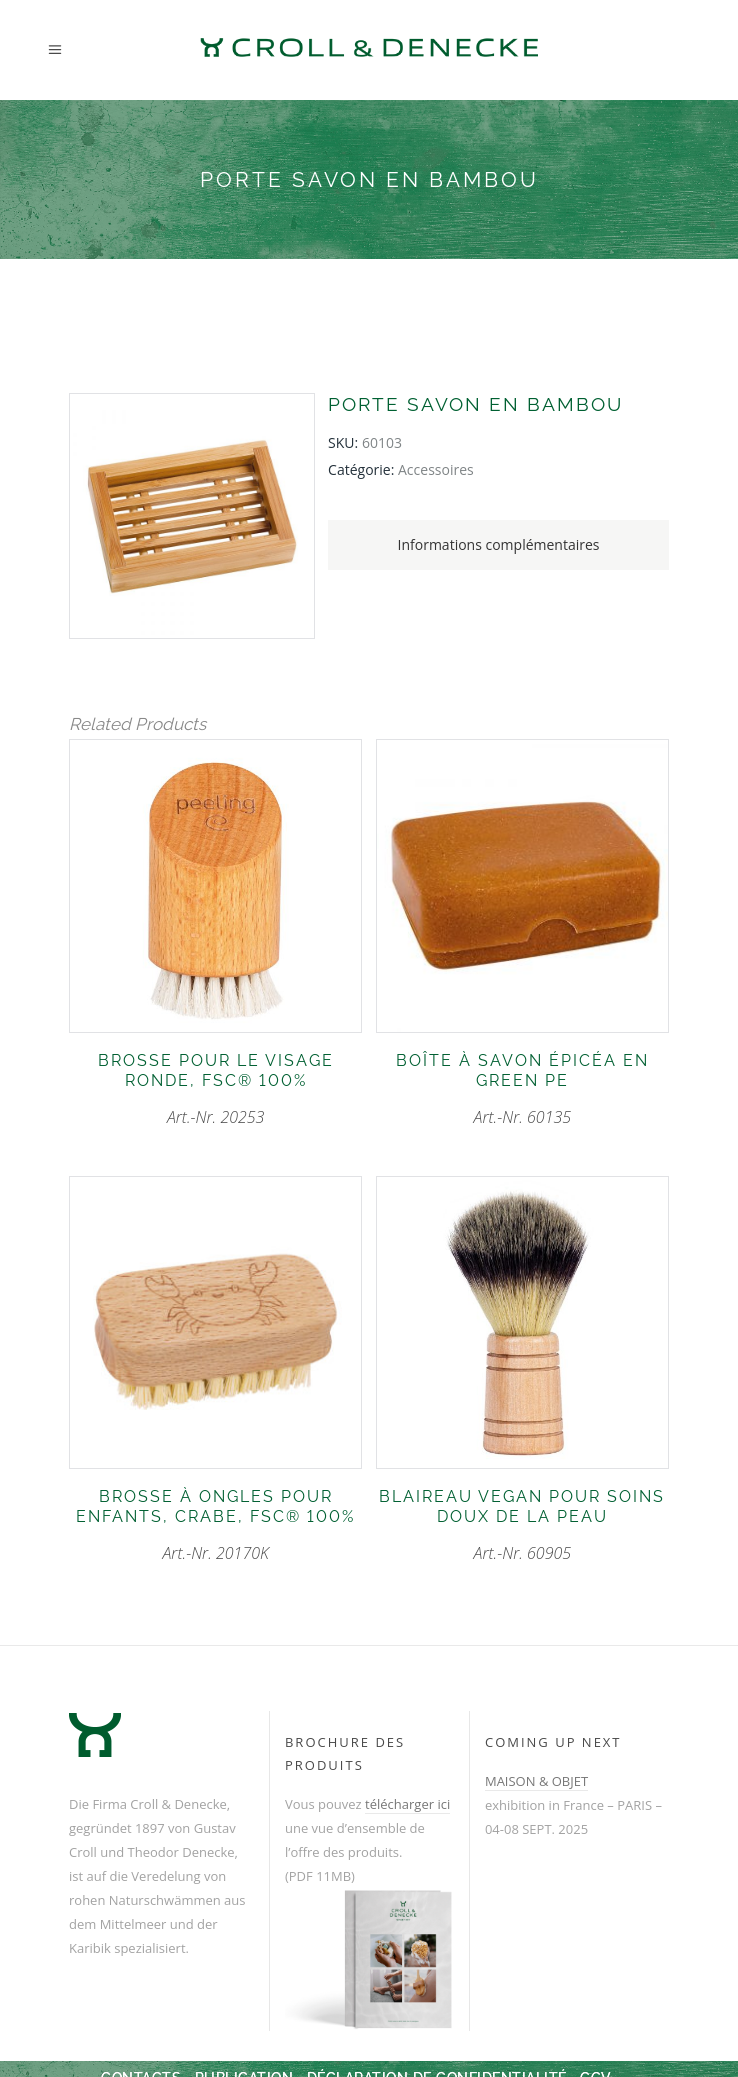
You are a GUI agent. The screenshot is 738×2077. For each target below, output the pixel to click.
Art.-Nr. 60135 (522, 1089)
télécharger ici (407, 1804)
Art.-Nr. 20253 (215, 1089)
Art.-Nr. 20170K (215, 1525)
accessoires (436, 469)
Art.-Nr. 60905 (522, 1525)
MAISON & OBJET (536, 1781)
